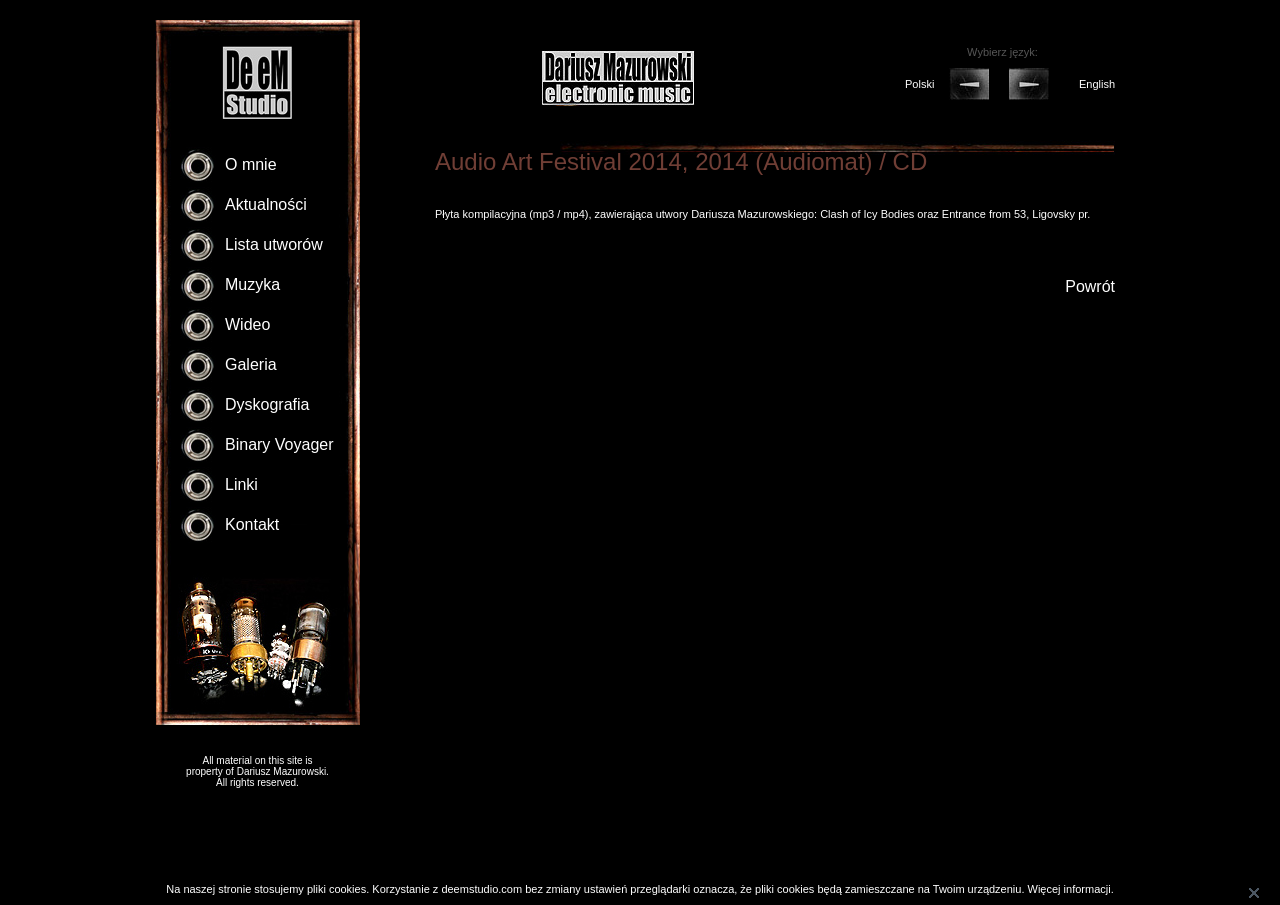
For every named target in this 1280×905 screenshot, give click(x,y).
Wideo (247, 324)
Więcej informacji (1069, 889)
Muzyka (252, 284)
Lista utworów (274, 244)
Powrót (1090, 286)
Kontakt (252, 524)
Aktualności (266, 204)
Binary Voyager (279, 444)
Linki (241, 484)
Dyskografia (267, 404)
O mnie (251, 164)
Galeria (251, 364)
